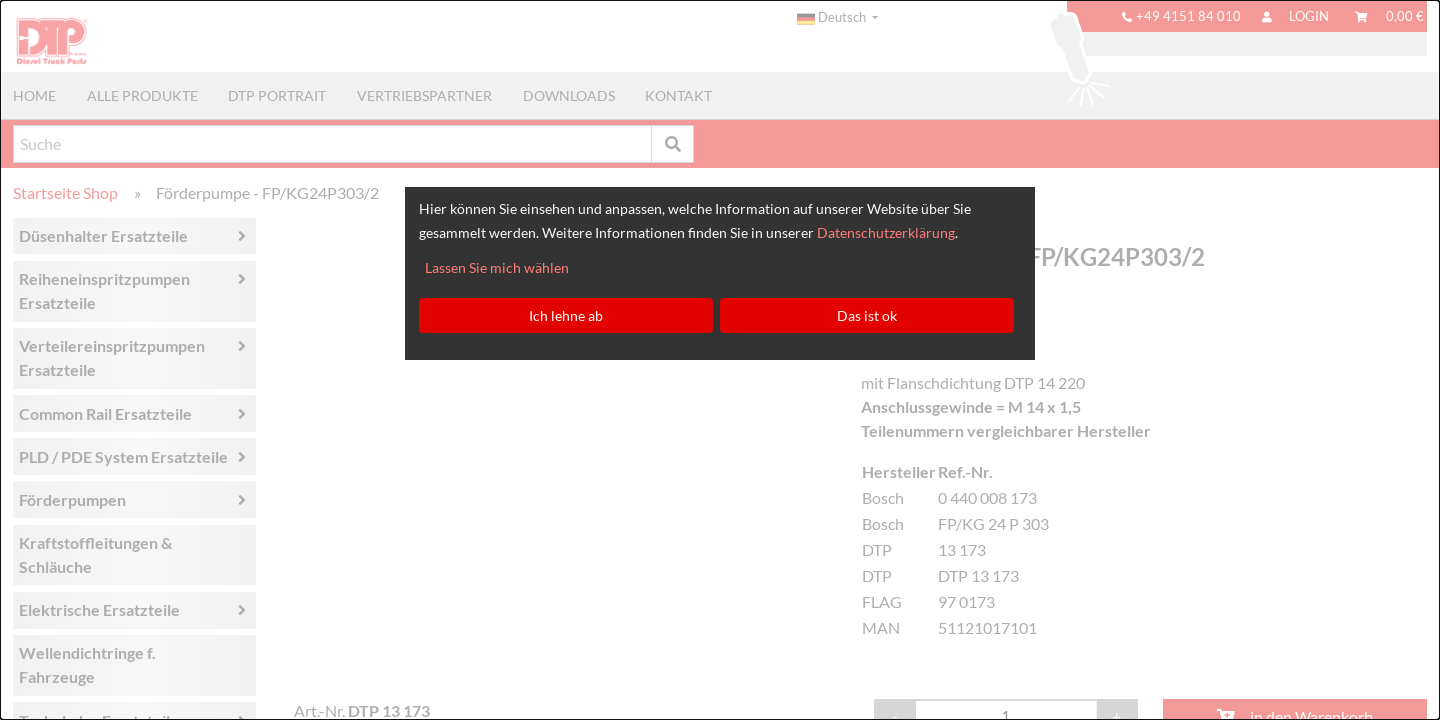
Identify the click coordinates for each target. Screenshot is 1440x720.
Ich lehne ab (566, 315)
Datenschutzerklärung (886, 232)
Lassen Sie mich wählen (497, 267)
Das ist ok (867, 315)
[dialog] (720, 360)
